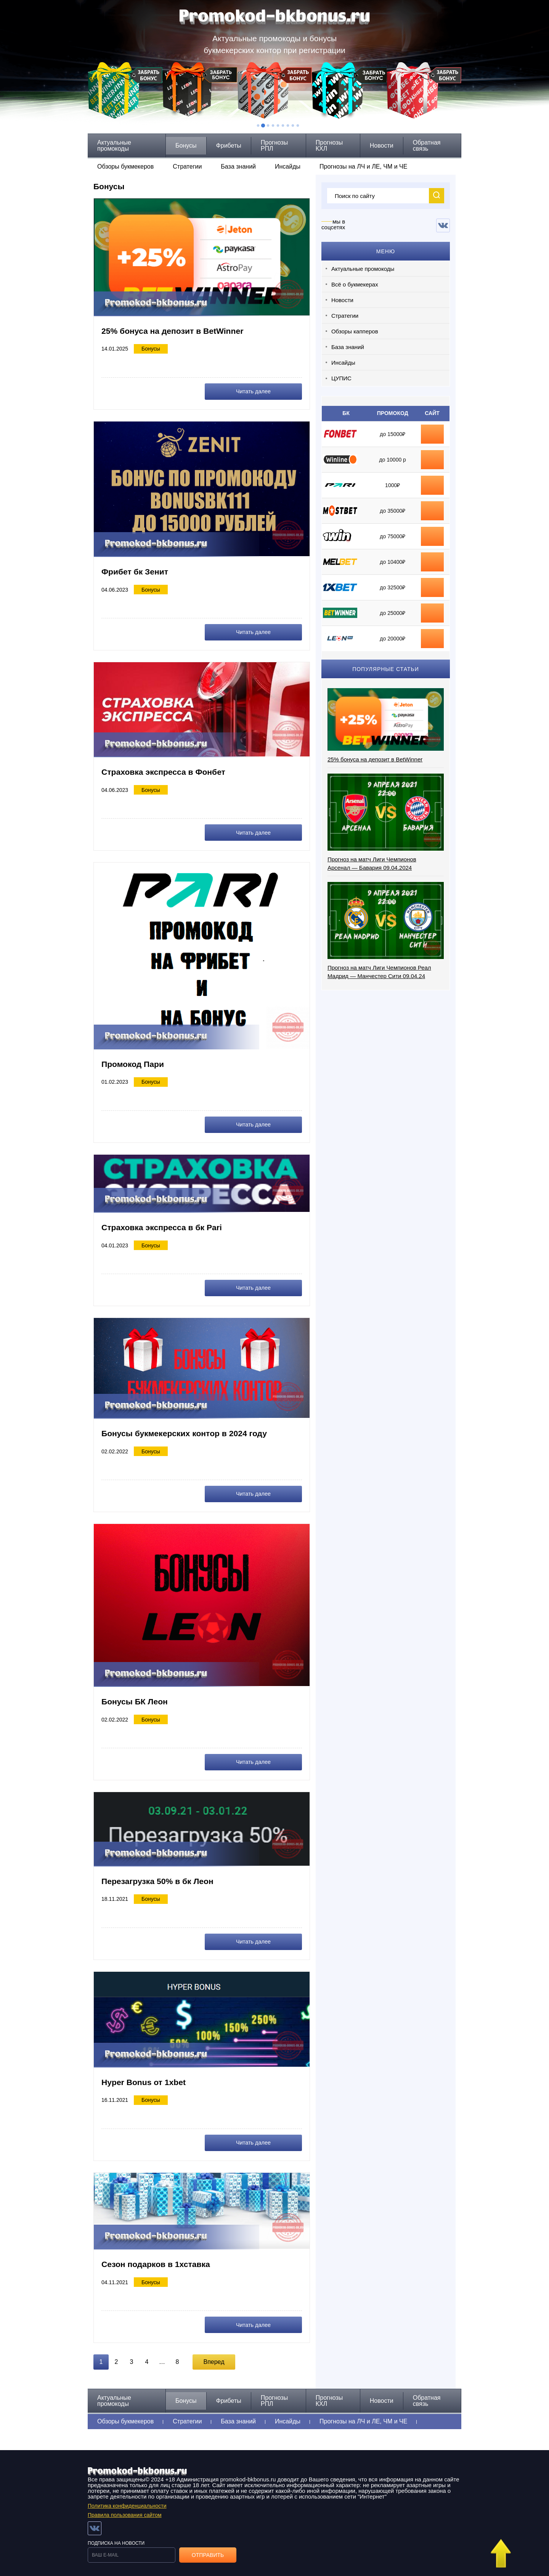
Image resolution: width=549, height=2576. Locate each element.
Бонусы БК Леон (135, 1697)
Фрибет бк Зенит (136, 571)
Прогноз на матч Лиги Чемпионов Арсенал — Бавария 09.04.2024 (371, 863)
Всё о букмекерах (354, 284)
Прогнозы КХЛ (329, 145)
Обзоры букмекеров (125, 166)
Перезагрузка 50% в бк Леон (159, 1876)
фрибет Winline (432, 459)
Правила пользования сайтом (125, 2507)
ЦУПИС (341, 378)
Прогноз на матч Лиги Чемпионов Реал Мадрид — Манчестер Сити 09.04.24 (379, 971)
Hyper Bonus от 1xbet (145, 2076)
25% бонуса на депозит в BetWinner (175, 331)
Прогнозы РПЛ (274, 145)
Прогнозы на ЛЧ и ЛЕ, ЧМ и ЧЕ (363, 166)
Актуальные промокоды (114, 145)
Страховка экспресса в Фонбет (166, 770)
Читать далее (268, 391)
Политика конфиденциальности (127, 2498)
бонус (432, 434)
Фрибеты (228, 145)
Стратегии (187, 166)
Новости (381, 145)
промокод (432, 510)
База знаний (238, 166)
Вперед (213, 2354)
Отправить (208, 2547)
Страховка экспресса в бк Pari (164, 1224)
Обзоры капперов (354, 331)
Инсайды (287, 166)
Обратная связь (427, 145)
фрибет (432, 485)
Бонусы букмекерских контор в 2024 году (187, 1429)
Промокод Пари (134, 1062)
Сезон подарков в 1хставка (158, 2257)
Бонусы (186, 145)
